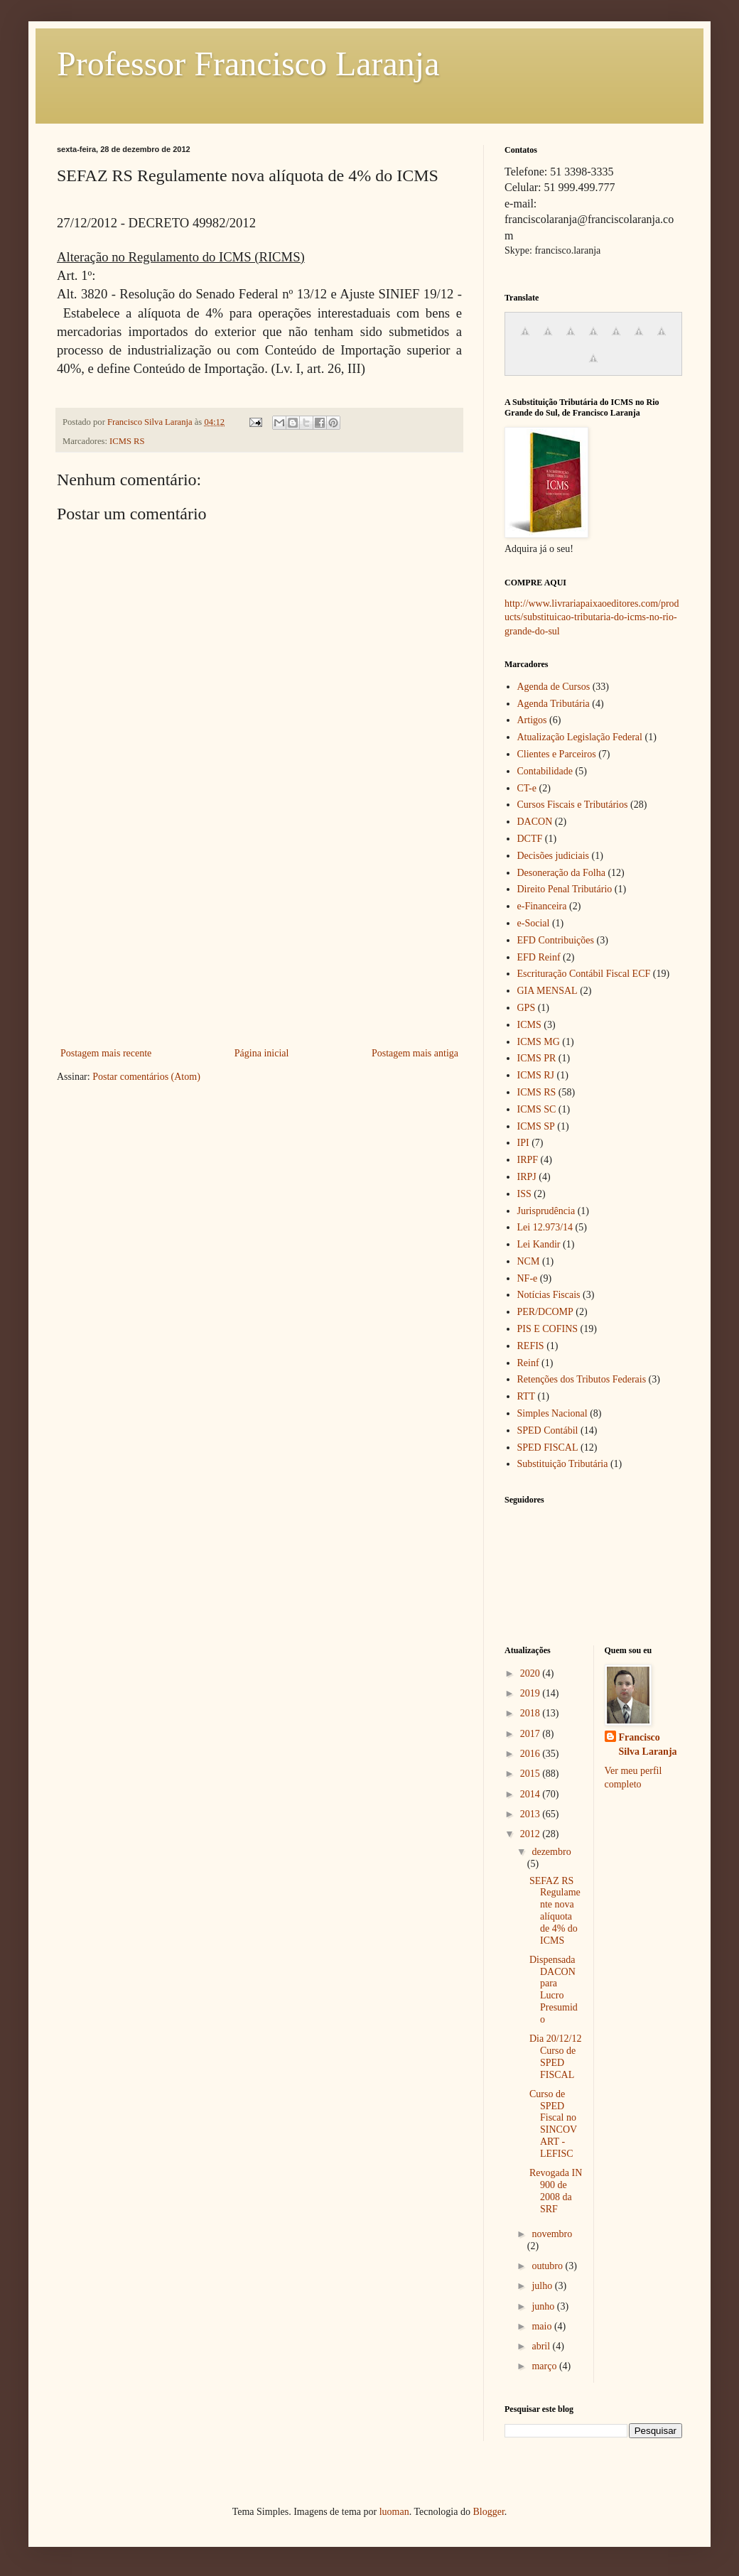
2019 (531, 1693)
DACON (535, 821)
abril (542, 2346)
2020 (531, 1673)
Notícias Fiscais (549, 1294)
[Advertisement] (259, 938)
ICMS (529, 1024)
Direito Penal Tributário (565, 889)
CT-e (526, 788)
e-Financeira (542, 906)
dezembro (551, 1851)
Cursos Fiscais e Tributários (572, 804)
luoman (394, 2511)
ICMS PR (536, 1058)
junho (544, 2306)
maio (543, 2326)
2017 (531, 1733)
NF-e (527, 1278)
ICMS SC (536, 1109)
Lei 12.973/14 (545, 1227)
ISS (524, 1194)
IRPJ (526, 1176)
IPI (523, 1142)
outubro (548, 2266)
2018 (531, 1713)
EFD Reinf (539, 957)
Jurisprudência (546, 1211)
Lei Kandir (539, 1244)
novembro (552, 2234)
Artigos (532, 720)
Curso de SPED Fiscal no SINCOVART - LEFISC (553, 2124)
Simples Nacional (552, 1413)
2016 (531, 1753)
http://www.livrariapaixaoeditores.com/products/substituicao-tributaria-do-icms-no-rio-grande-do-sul (592, 617)
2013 (531, 1814)
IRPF (528, 1159)
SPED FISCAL (547, 1447)
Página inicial (261, 1053)
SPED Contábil (547, 1430)
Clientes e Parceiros (556, 754)
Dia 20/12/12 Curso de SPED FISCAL (555, 2056)
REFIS (530, 1346)
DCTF (530, 838)
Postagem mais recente (105, 1053)
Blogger (488, 2511)
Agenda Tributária (553, 703)
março (545, 2366)
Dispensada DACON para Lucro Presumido (553, 1989)
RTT (526, 1396)
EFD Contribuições (556, 940)
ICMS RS (126, 441)
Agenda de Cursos (553, 686)
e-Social (533, 923)
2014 (531, 1794)
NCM (528, 1261)
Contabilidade (545, 771)
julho (543, 2285)
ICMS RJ (536, 1075)
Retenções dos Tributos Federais (582, 1379)
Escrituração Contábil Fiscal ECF (584, 973)
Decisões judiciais (553, 855)
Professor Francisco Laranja (248, 63)
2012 (531, 1834)
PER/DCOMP (545, 1311)
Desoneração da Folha (561, 872)
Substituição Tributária (562, 1464)
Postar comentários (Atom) (146, 1076)
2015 (531, 1773)
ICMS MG (538, 1042)
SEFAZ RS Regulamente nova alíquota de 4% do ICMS (555, 1911)
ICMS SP (536, 1126)
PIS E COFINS (547, 1329)
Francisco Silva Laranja (648, 1744)
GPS (526, 1007)
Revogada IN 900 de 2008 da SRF (555, 2191)
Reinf (528, 1363)
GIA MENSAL (547, 990)
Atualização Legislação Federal (579, 737)
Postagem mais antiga (415, 1053)
